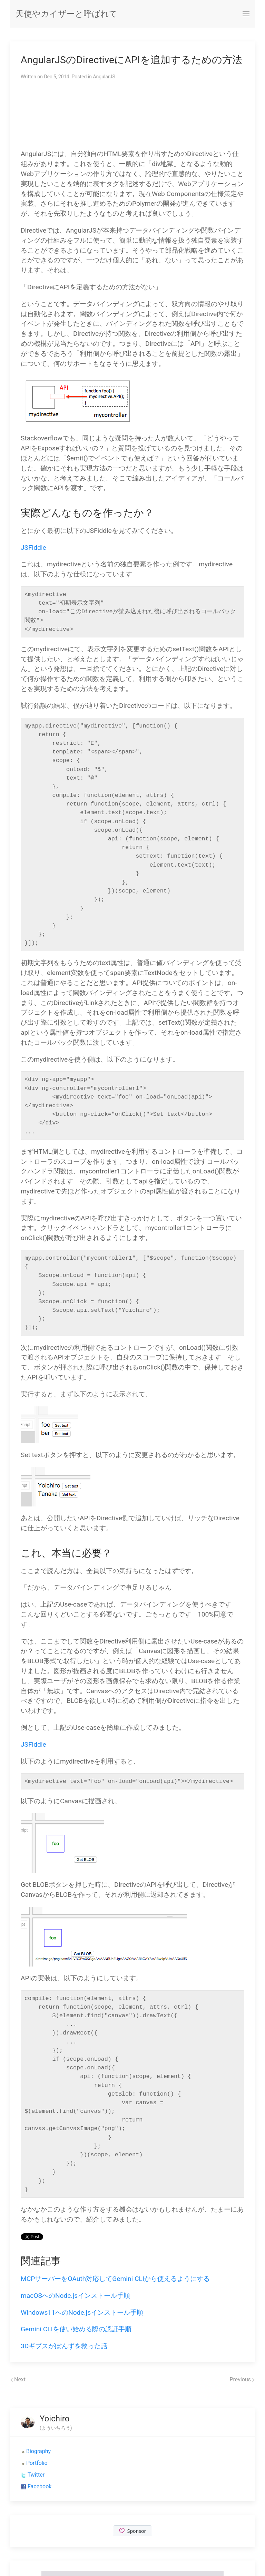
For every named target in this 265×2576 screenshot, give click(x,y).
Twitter (36, 2474)
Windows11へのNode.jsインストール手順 (82, 2312)
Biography (38, 2451)
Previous (242, 2379)
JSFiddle (33, 548)
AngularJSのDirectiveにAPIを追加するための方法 (131, 60)
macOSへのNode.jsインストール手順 (75, 2296)
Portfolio (37, 2463)
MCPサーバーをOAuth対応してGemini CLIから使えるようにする (115, 2279)
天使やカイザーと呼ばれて (67, 14)
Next (18, 2379)
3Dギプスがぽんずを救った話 (64, 2346)
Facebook (39, 2486)
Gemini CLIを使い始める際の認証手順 (76, 2329)
